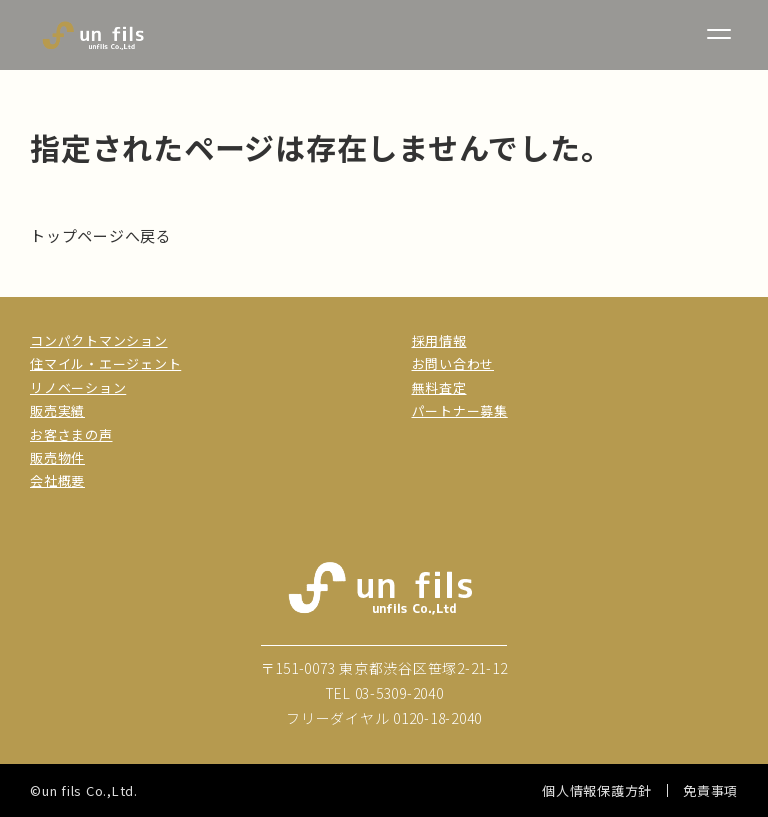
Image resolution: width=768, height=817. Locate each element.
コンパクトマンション (99, 340)
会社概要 (57, 480)
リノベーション (78, 387)
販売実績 (57, 410)
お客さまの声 (71, 434)
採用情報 (439, 340)
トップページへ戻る (101, 235)
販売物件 (57, 457)
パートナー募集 (460, 410)
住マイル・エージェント (105, 363)
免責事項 (710, 790)
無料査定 (439, 387)
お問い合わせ (453, 363)
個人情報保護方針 (597, 790)
